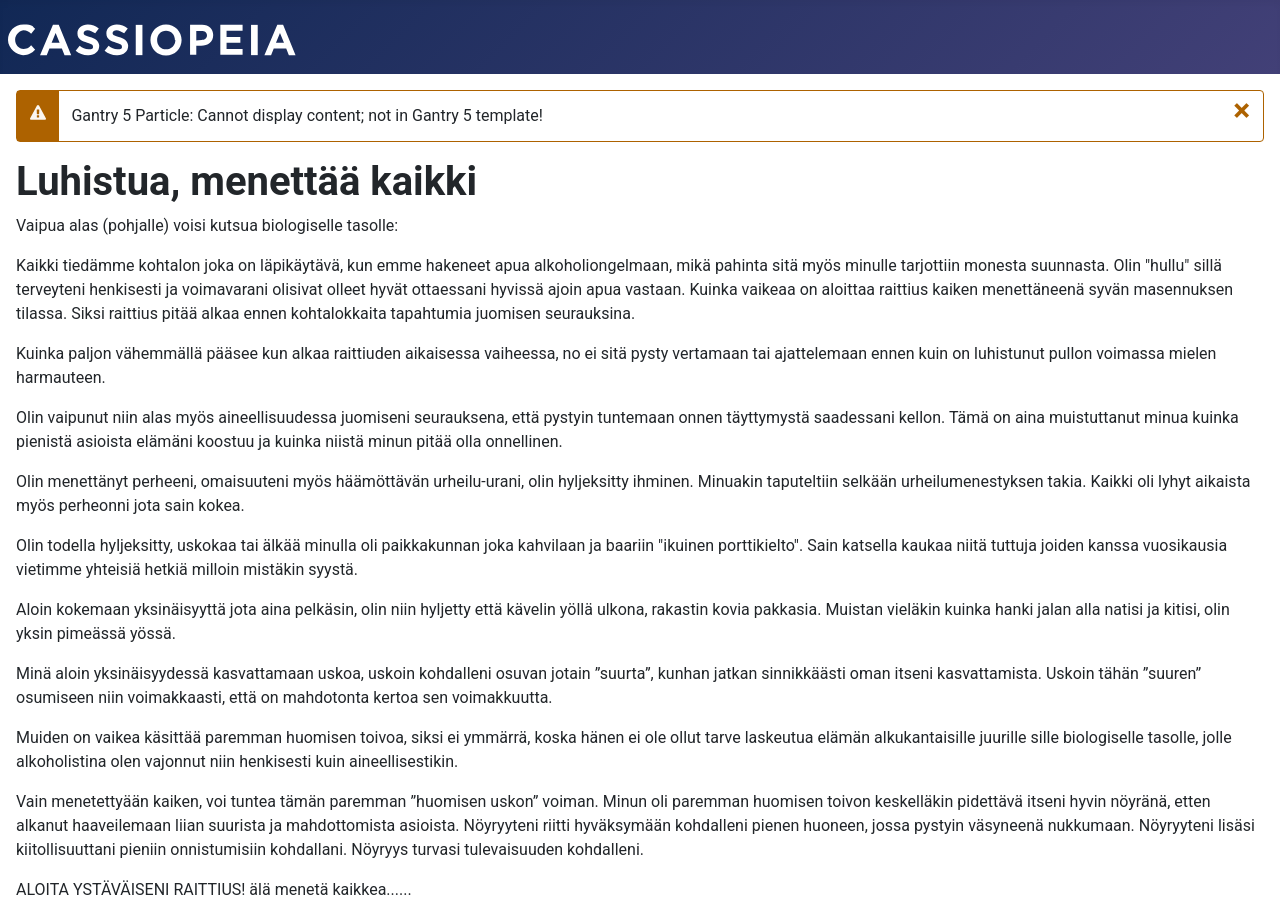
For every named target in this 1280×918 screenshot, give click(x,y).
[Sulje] (1241, 110)
